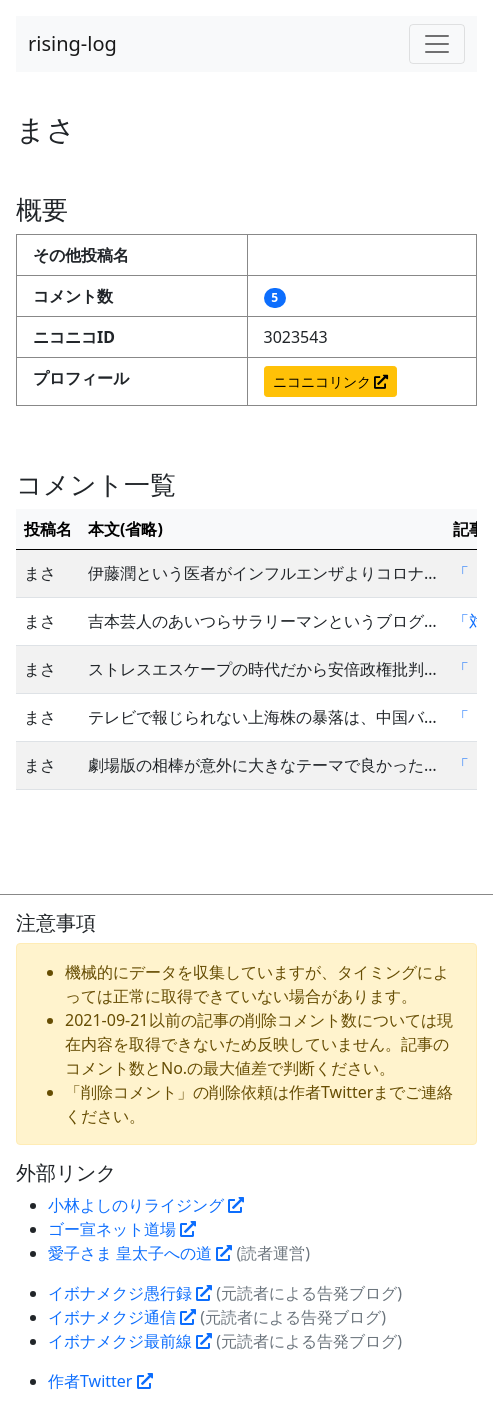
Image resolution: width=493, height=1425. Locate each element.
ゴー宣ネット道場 (122, 1229)
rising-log (72, 43)
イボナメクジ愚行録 (130, 1293)
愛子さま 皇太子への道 (140, 1253)
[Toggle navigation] (437, 44)
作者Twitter (100, 1381)
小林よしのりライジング (146, 1205)
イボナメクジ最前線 (130, 1341)
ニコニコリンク (331, 381)
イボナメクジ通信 (122, 1317)
